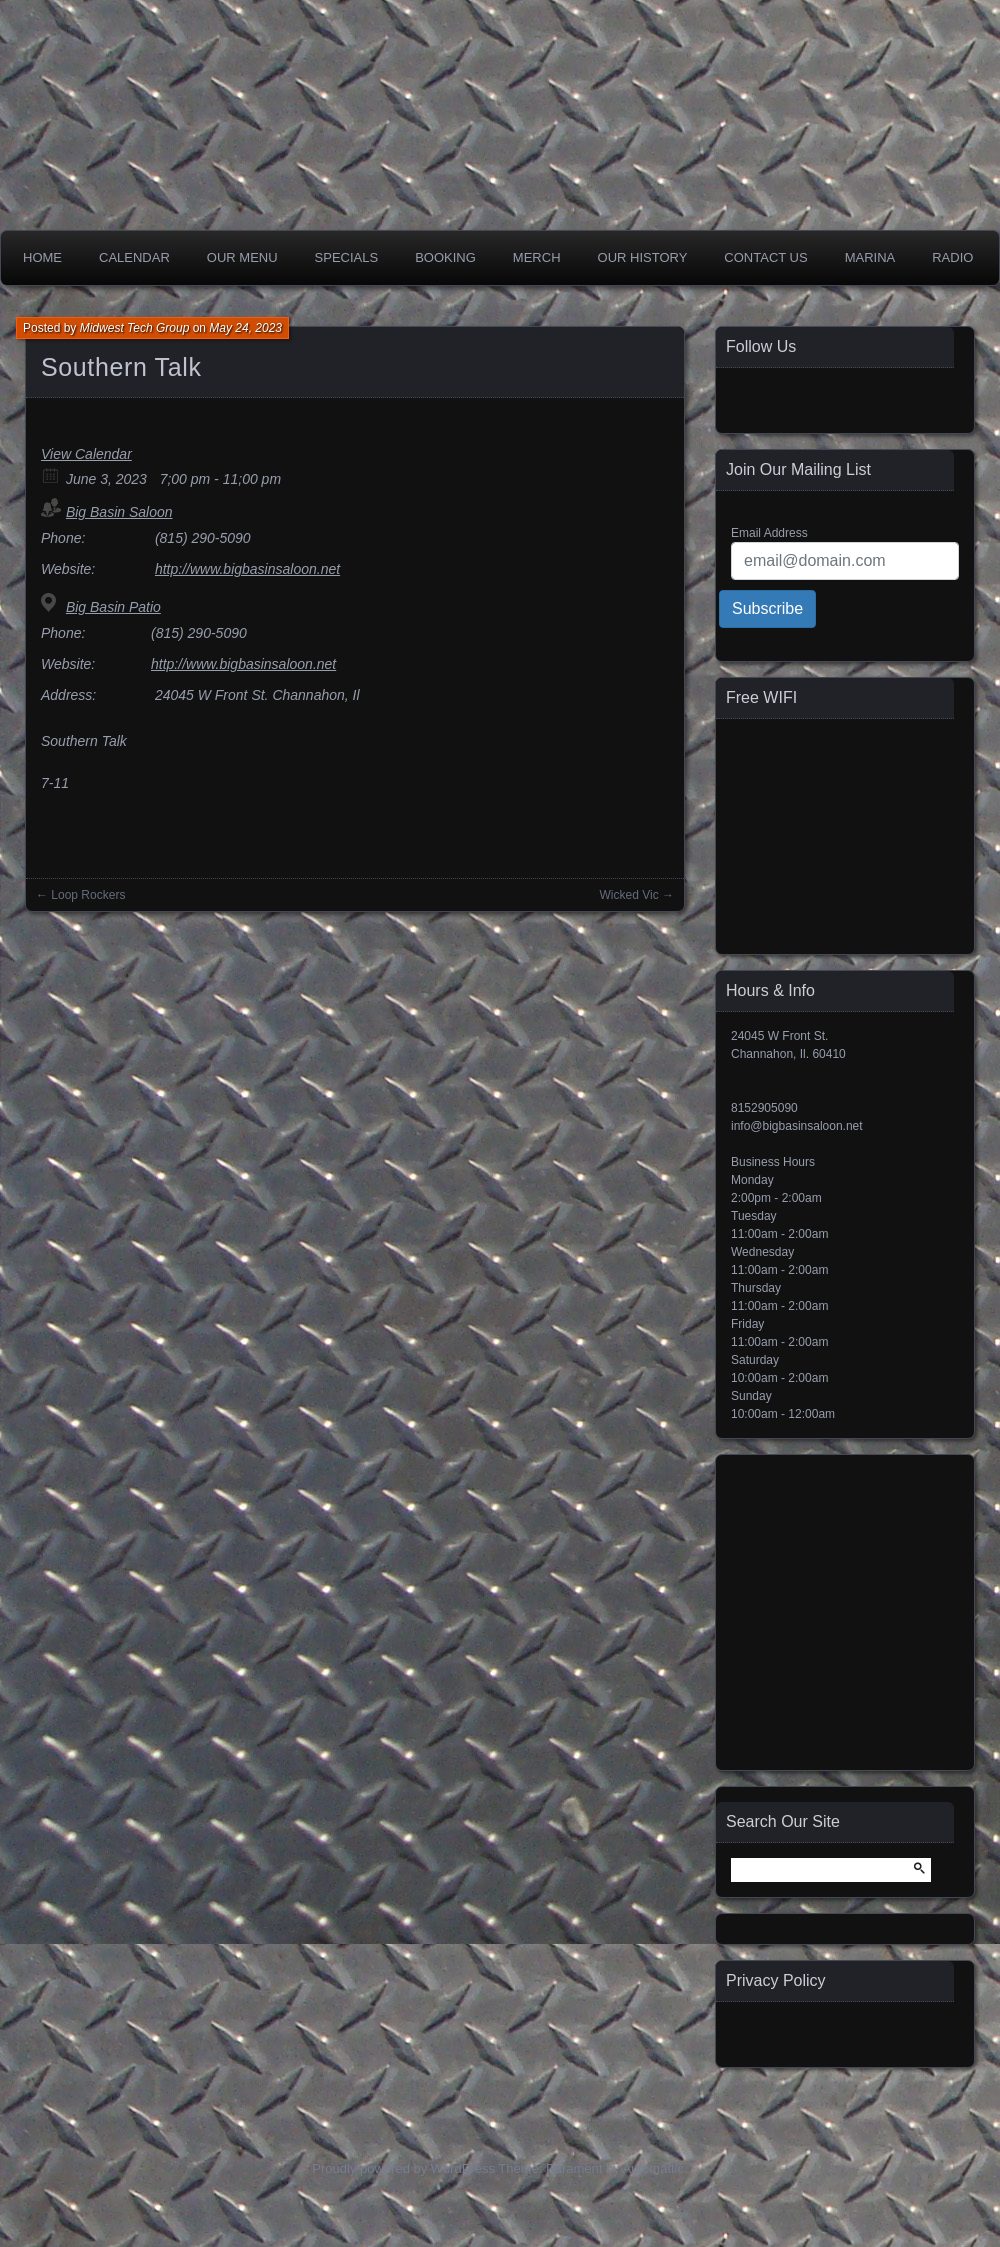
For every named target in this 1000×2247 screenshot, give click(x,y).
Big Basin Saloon (119, 512)
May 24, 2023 (245, 328)
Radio (952, 257)
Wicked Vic (629, 895)
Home (42, 257)
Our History (643, 257)
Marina (870, 257)
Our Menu (242, 257)
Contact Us (765, 257)
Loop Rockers (88, 895)
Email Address (769, 533)
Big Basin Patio (113, 607)
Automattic (653, 2168)
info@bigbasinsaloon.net (797, 1126)
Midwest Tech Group (135, 328)
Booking (445, 257)
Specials (347, 257)
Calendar (134, 257)
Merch (537, 257)
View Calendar (86, 454)
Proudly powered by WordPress (403, 2168)
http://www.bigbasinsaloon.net (247, 569)
